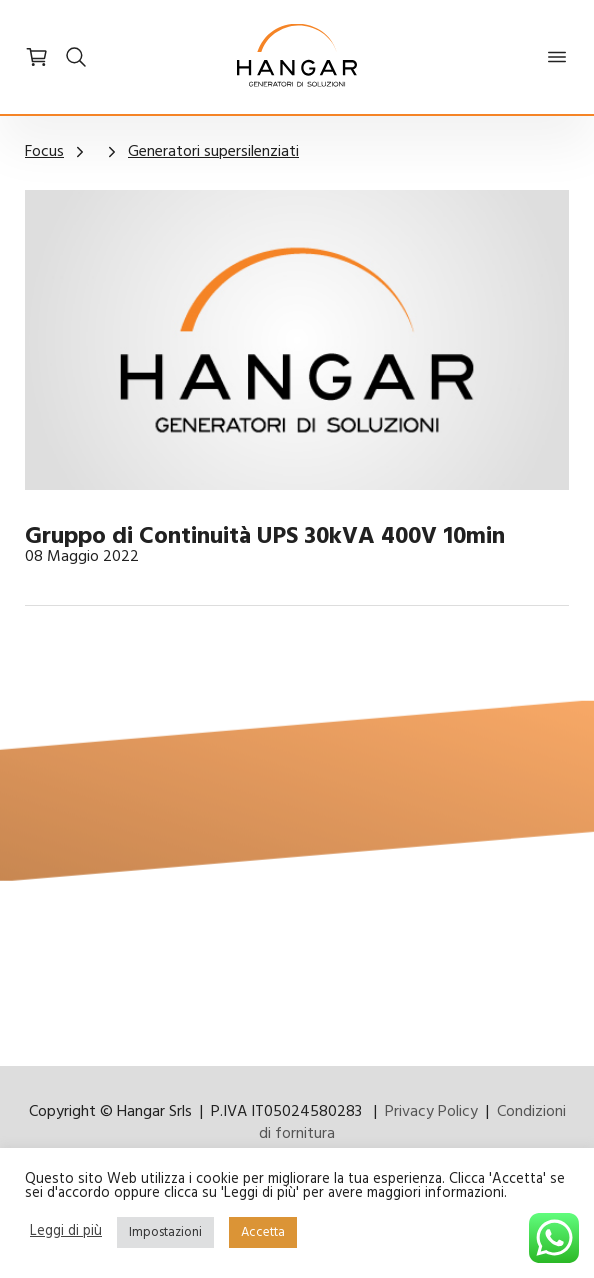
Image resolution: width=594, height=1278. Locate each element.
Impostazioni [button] (165, 1232)
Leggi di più (66, 1232)
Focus (44, 152)
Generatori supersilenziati (213, 152)
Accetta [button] (263, 1232)
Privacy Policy (431, 1112)
